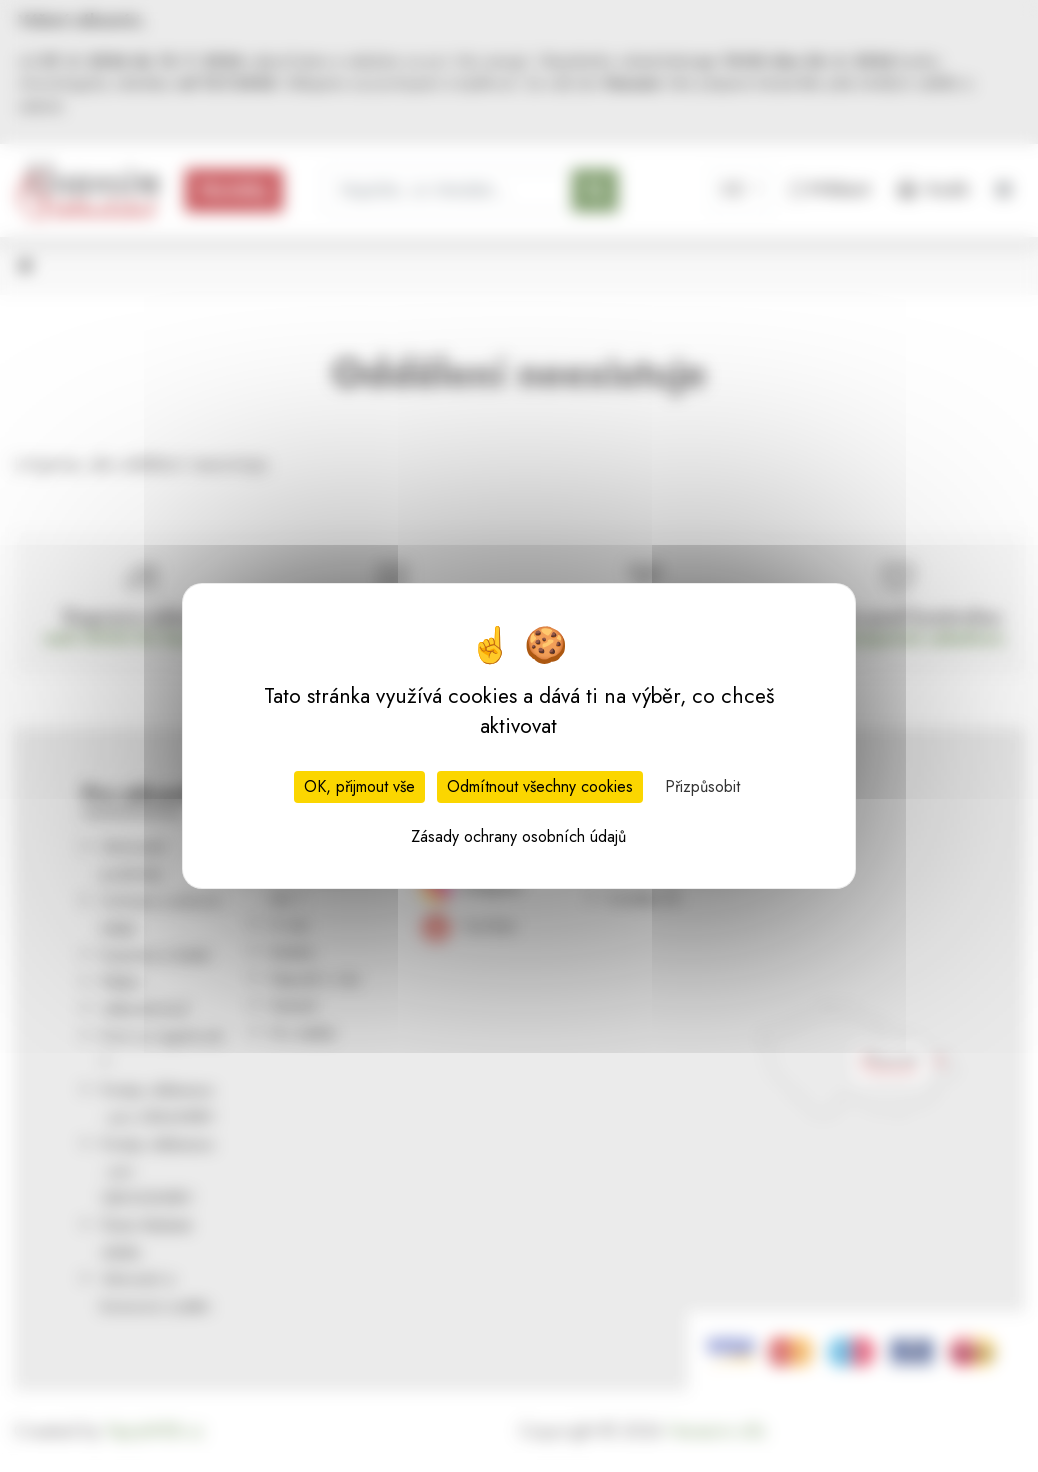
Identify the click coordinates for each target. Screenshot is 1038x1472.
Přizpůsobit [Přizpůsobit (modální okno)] (702, 786)
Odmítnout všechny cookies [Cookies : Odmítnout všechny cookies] (540, 786)
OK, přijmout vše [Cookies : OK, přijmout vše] (359, 786)
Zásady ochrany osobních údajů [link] (518, 836)
